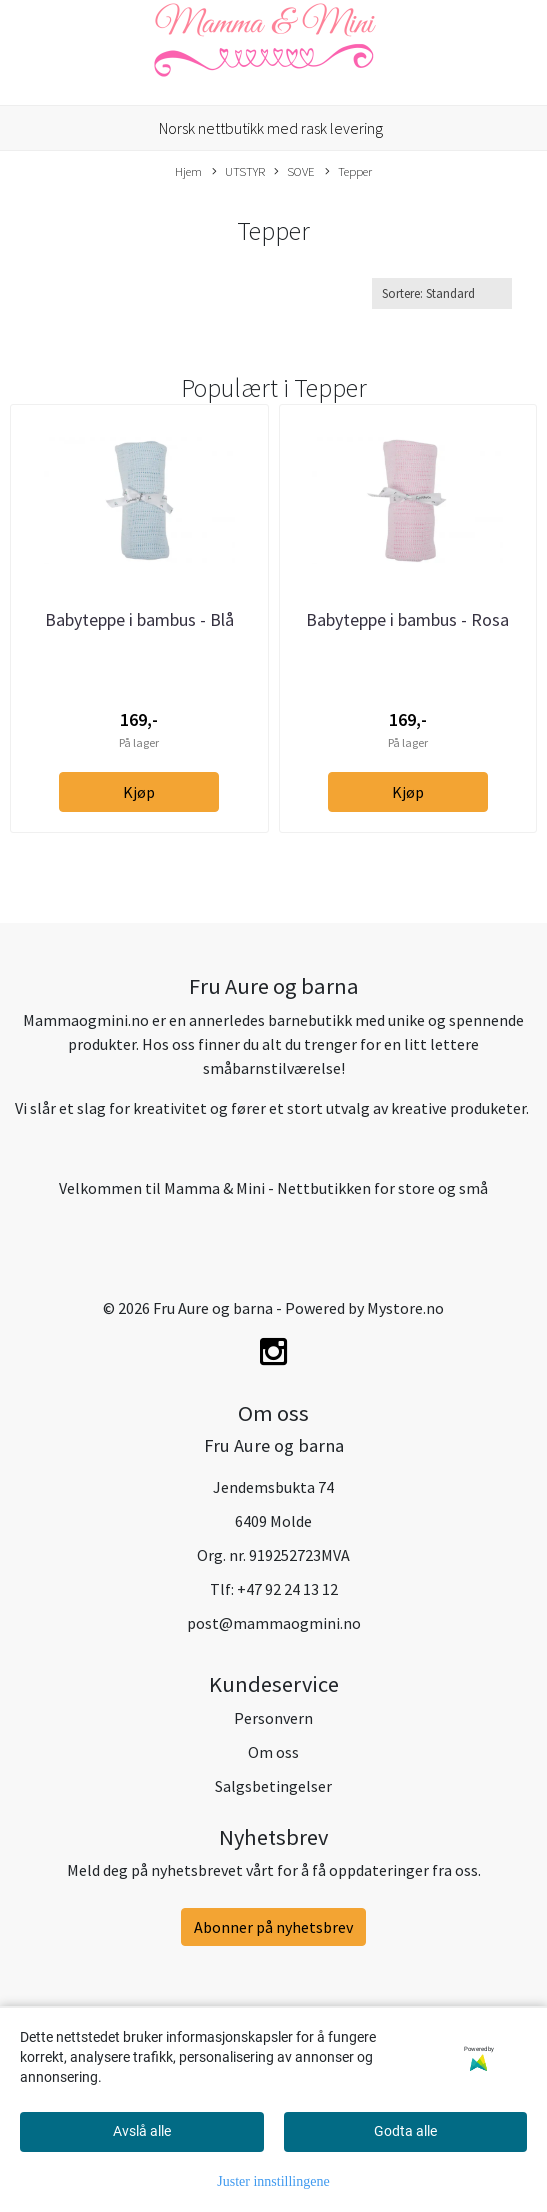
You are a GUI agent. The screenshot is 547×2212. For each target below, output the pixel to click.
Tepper (348, 172)
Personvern (273, 1718)
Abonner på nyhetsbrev (273, 1927)
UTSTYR (238, 172)
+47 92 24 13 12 (287, 1589)
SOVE (294, 172)
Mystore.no (405, 1308)
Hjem (188, 171)
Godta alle (405, 2131)
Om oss (273, 1752)
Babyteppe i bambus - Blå (139, 619)
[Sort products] (442, 293)
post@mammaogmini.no (274, 1623)
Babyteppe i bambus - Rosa (407, 619)
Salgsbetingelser (273, 1786)
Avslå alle (142, 2131)
